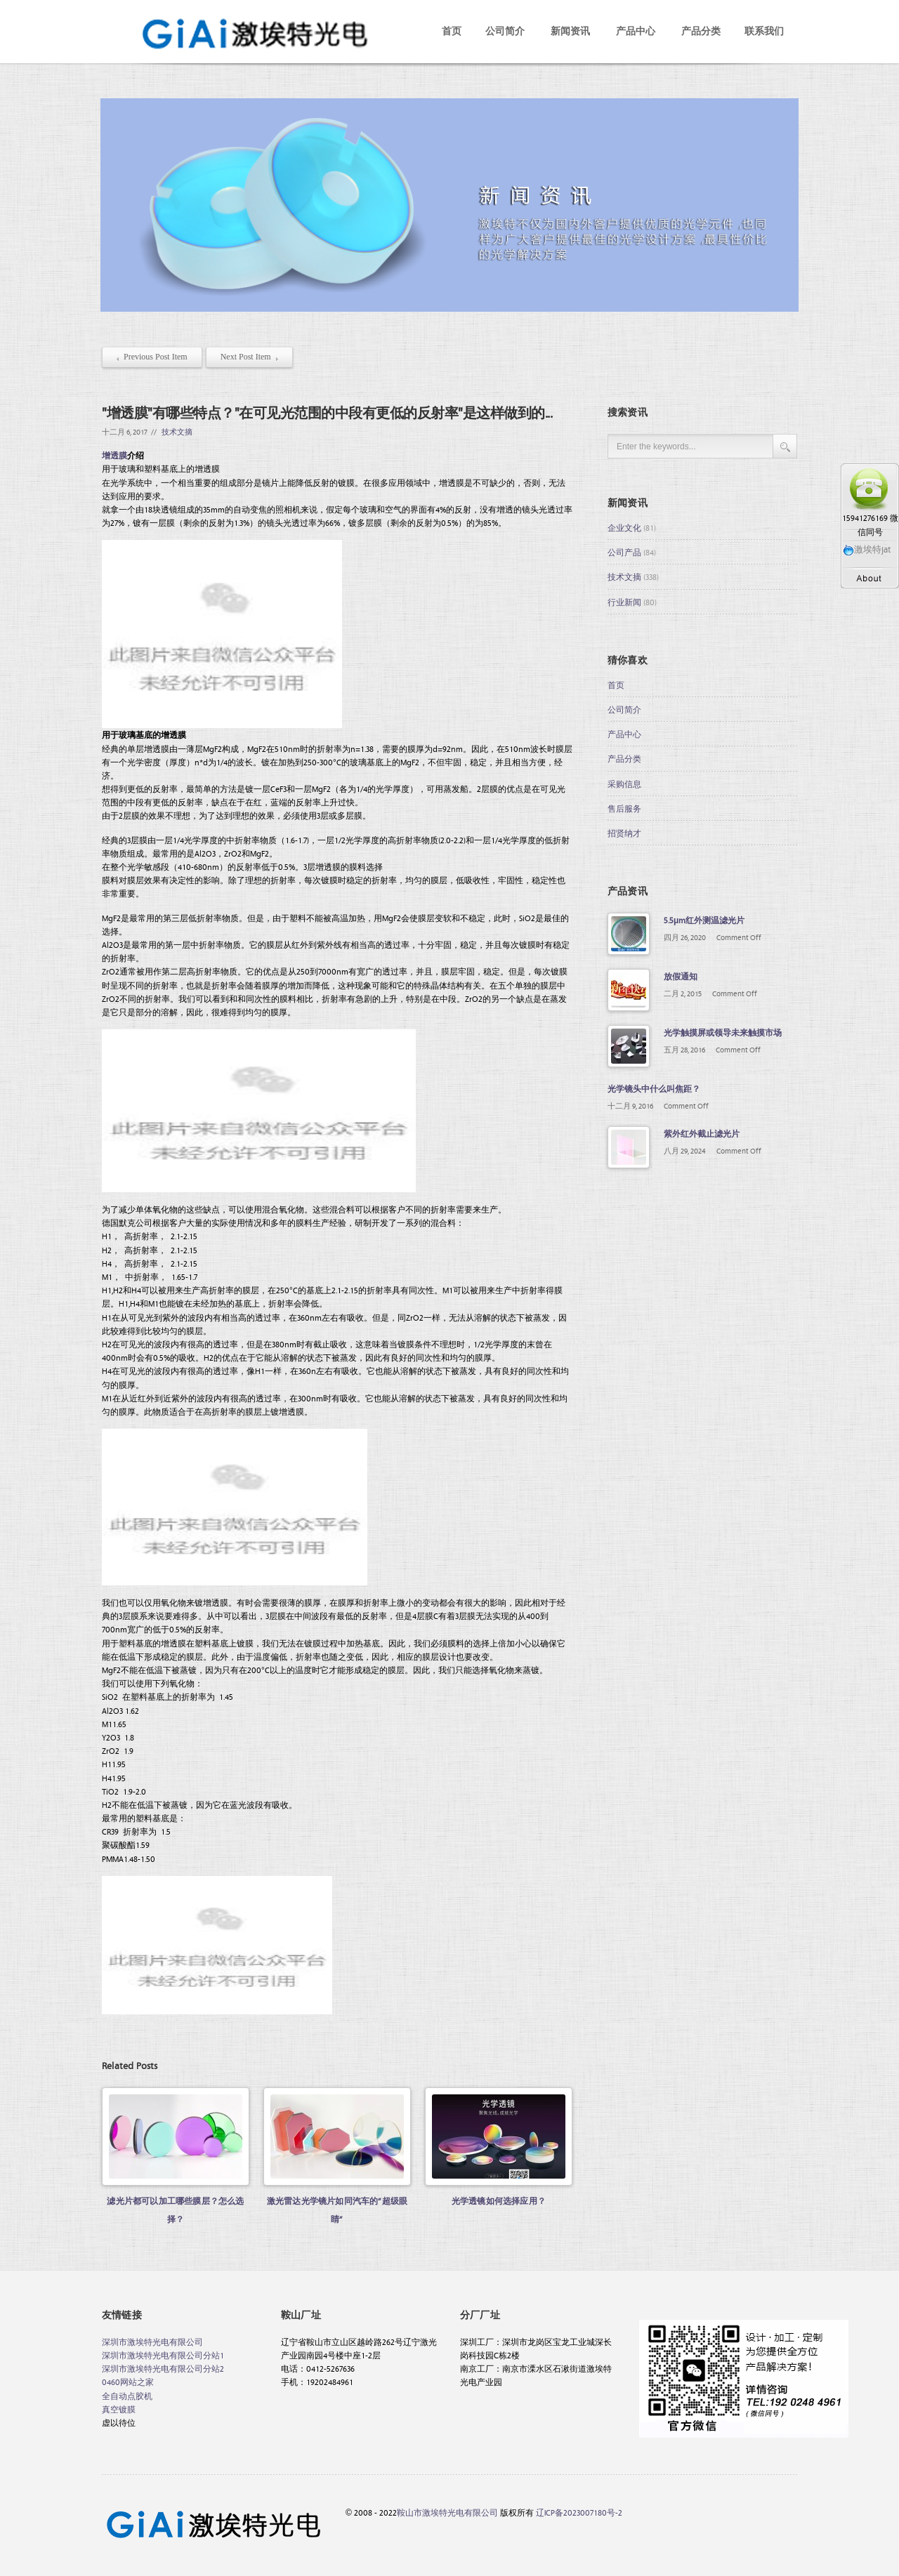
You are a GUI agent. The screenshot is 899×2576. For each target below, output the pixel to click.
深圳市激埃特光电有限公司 (152, 2341)
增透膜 (114, 455)
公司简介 (505, 31)
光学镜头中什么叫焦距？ (654, 1088)
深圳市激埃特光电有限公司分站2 (163, 2368)
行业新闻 (624, 601)
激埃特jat (867, 548)
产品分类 (701, 31)
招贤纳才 (624, 832)
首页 (451, 31)
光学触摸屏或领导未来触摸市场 (723, 1032)
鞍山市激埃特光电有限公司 (447, 2512)
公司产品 (624, 551)
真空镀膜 (119, 2409)
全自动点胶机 (127, 2395)
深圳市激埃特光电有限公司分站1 (163, 2354)
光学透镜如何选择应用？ (499, 2200)
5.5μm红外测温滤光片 (704, 919)
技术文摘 (177, 431)
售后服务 (624, 808)
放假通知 (680, 976)
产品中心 (635, 31)
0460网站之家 (128, 2381)
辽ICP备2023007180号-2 (579, 2512)
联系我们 (764, 31)
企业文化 (624, 527)
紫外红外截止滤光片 (702, 1133)
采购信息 (624, 783)
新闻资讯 (570, 31)
